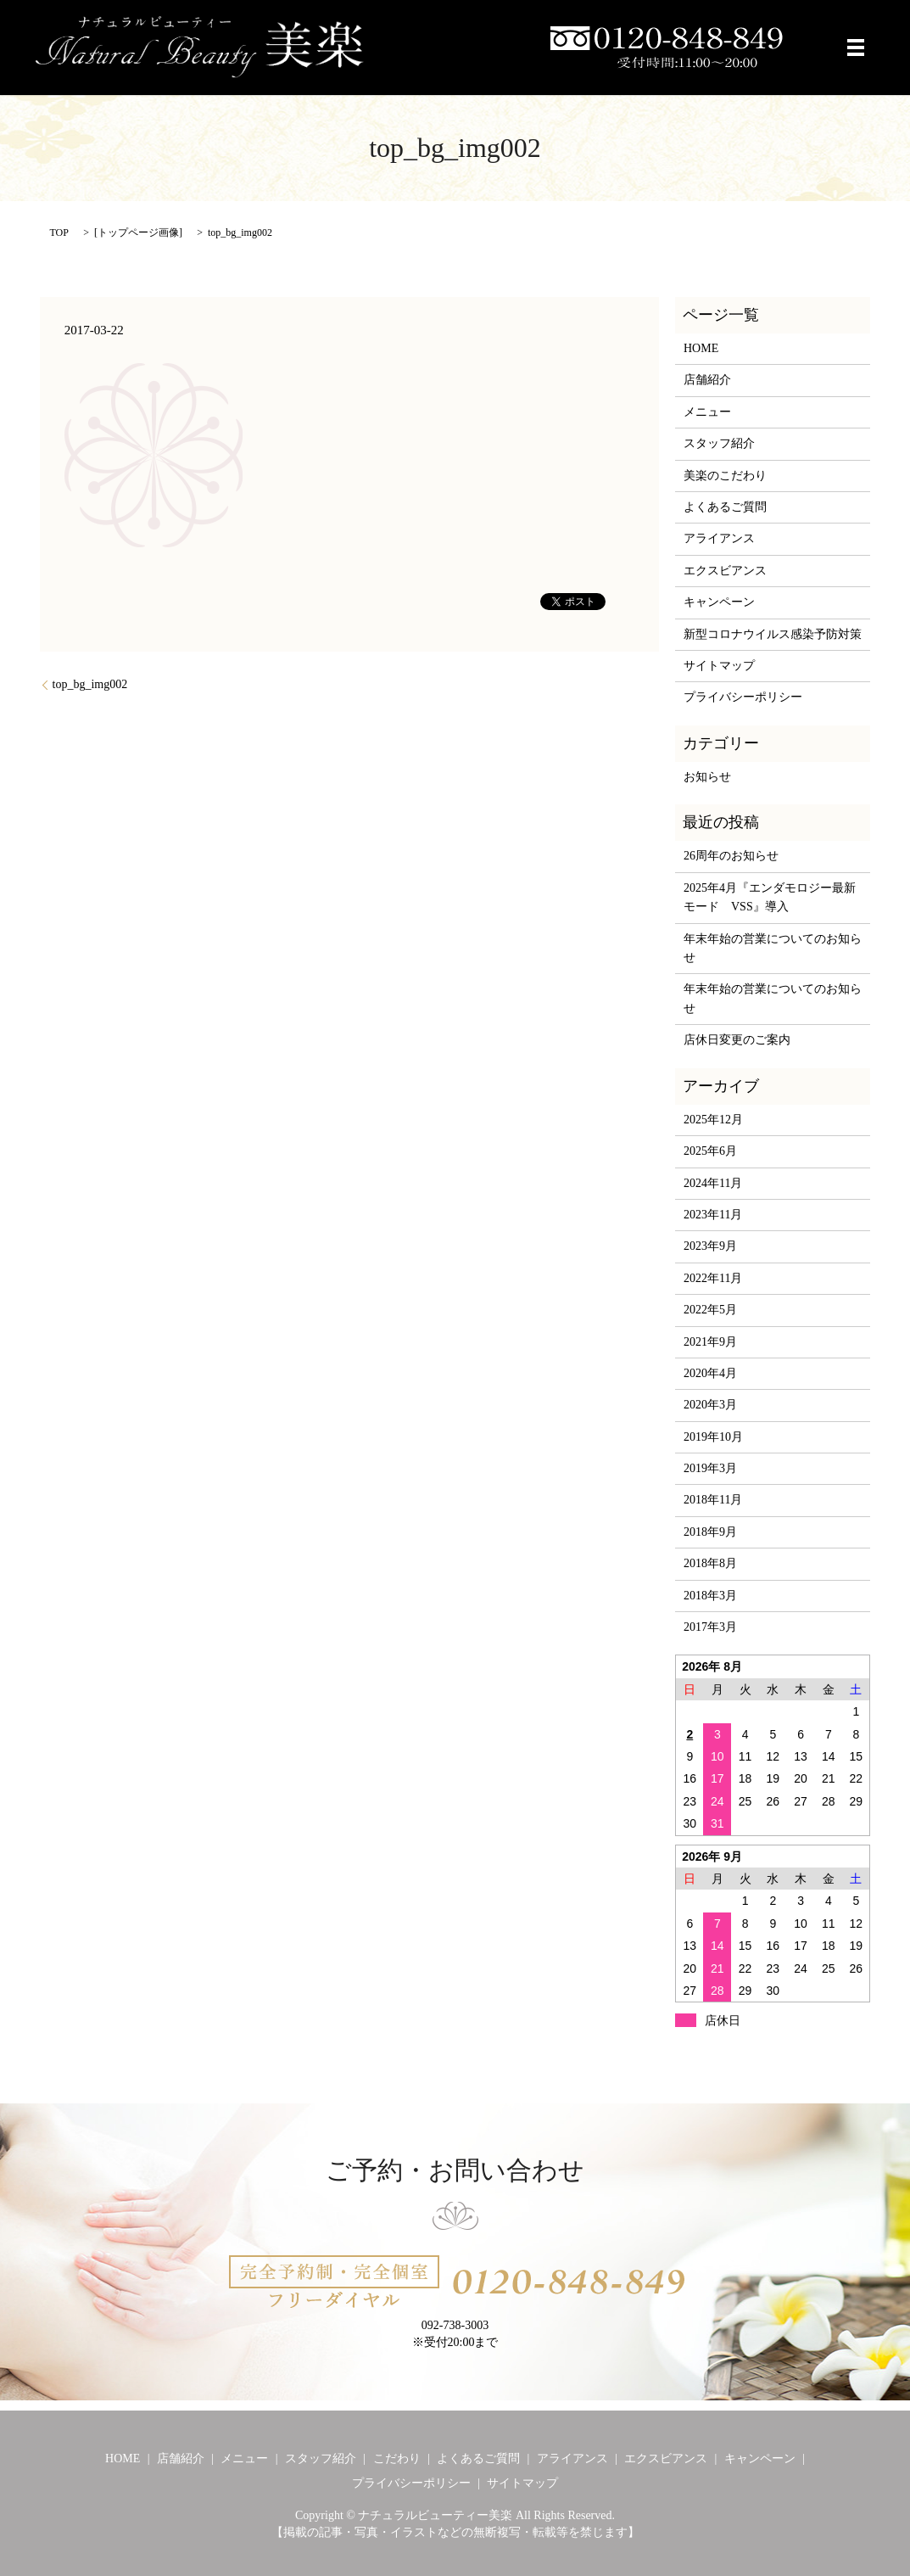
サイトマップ (719, 665)
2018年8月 (710, 1563)
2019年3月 (710, 1468)
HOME (701, 348)
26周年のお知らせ (731, 855)
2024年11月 (713, 1183)
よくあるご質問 (725, 507)
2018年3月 (710, 1595)
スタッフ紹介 (719, 443)
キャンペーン (719, 602)
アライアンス (719, 538)
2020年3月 (710, 1404)
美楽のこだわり (725, 475)
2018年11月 (713, 1499)
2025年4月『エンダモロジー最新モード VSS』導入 (770, 897)
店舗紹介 (707, 379)
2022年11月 (713, 1278)
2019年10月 (713, 1437)
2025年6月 (710, 1151)
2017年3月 (710, 1627)
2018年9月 (710, 1532)
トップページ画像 (138, 232)
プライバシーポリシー (743, 697)
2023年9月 (710, 1246)
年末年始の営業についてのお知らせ (773, 948)
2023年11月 (713, 1214)
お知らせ (707, 776)
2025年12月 (713, 1119)
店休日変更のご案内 (737, 1039)
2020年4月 (710, 1373)
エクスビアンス (725, 570)
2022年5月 (710, 1309)
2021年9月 (710, 1342)
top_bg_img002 (90, 684)
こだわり (397, 2458)
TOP (59, 232)
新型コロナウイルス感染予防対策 (773, 634)
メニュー (707, 412)
